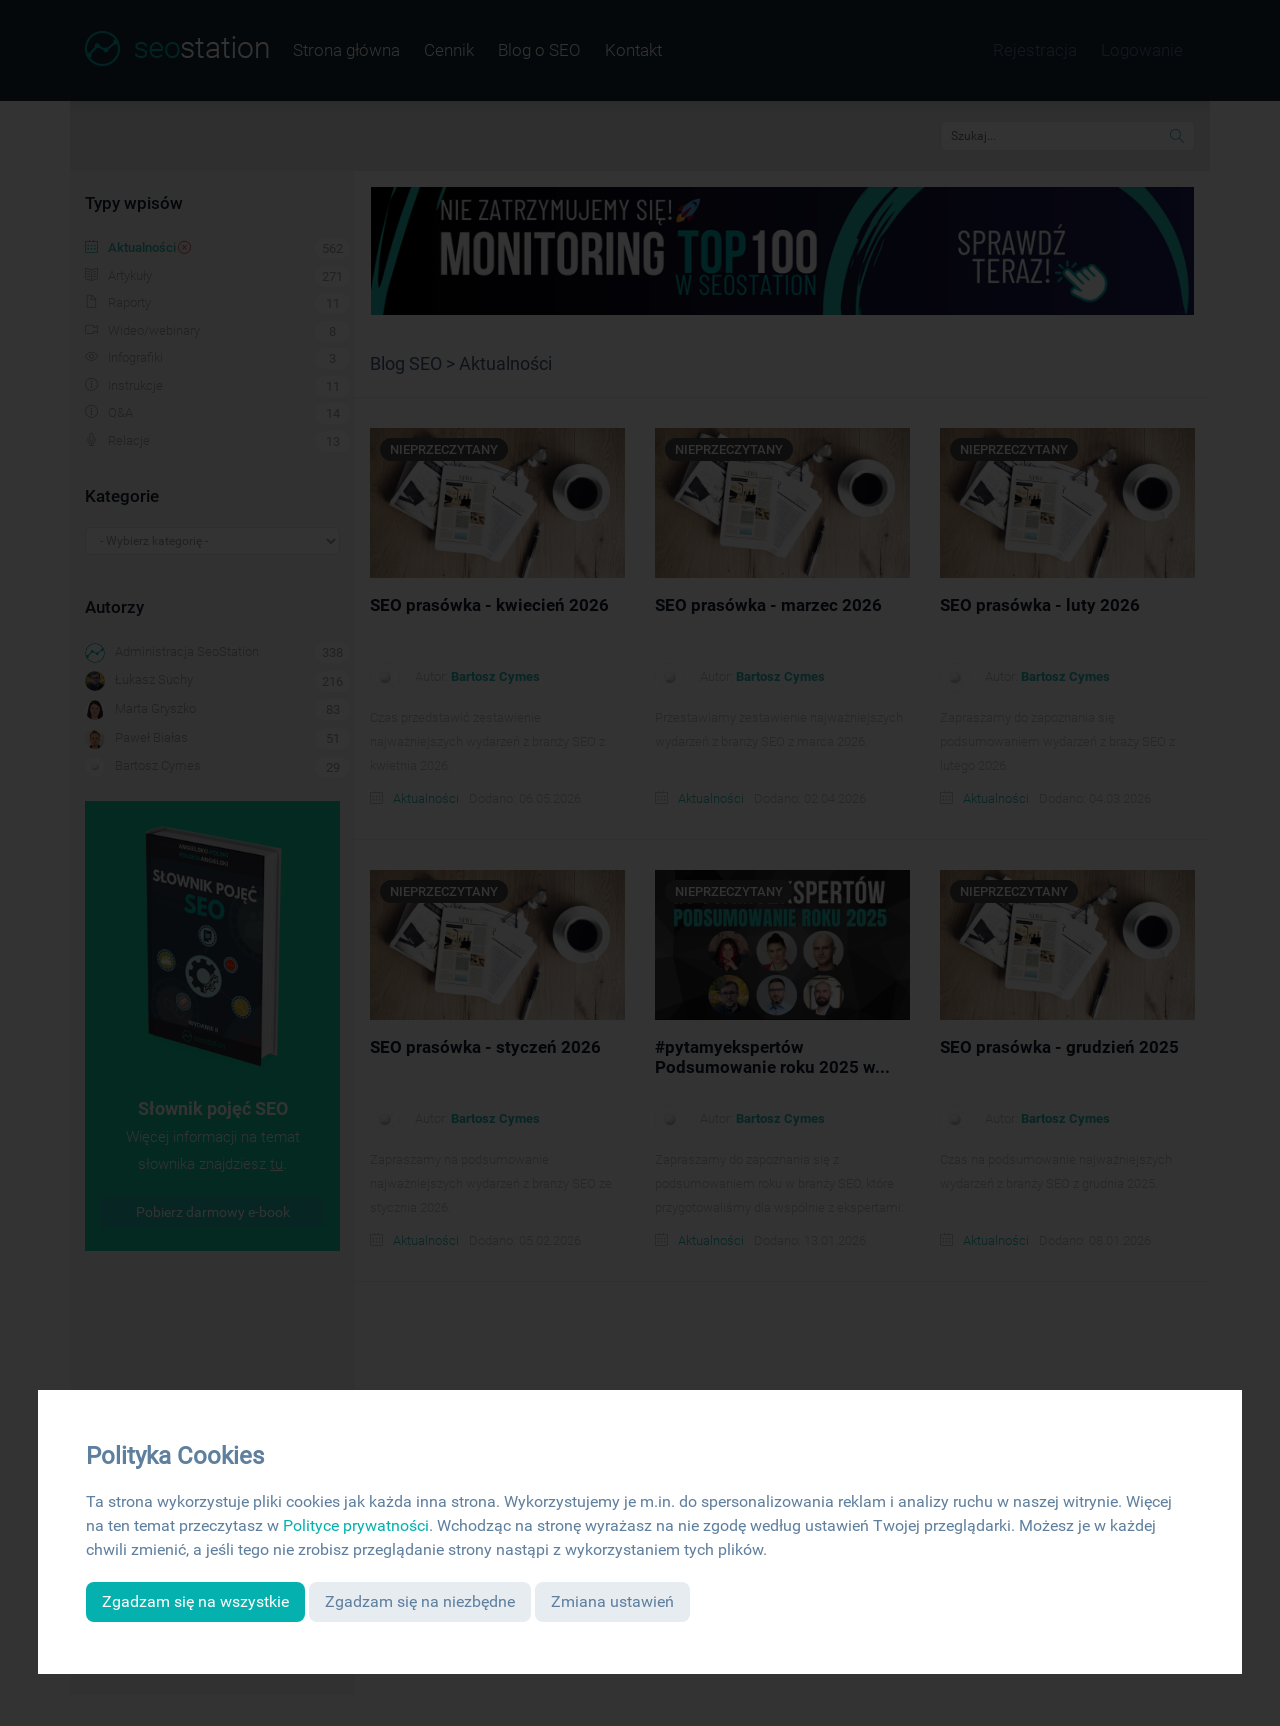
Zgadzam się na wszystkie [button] (195, 1601)
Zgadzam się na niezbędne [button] (420, 1601)
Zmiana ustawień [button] (612, 1601)
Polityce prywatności (356, 1525)
